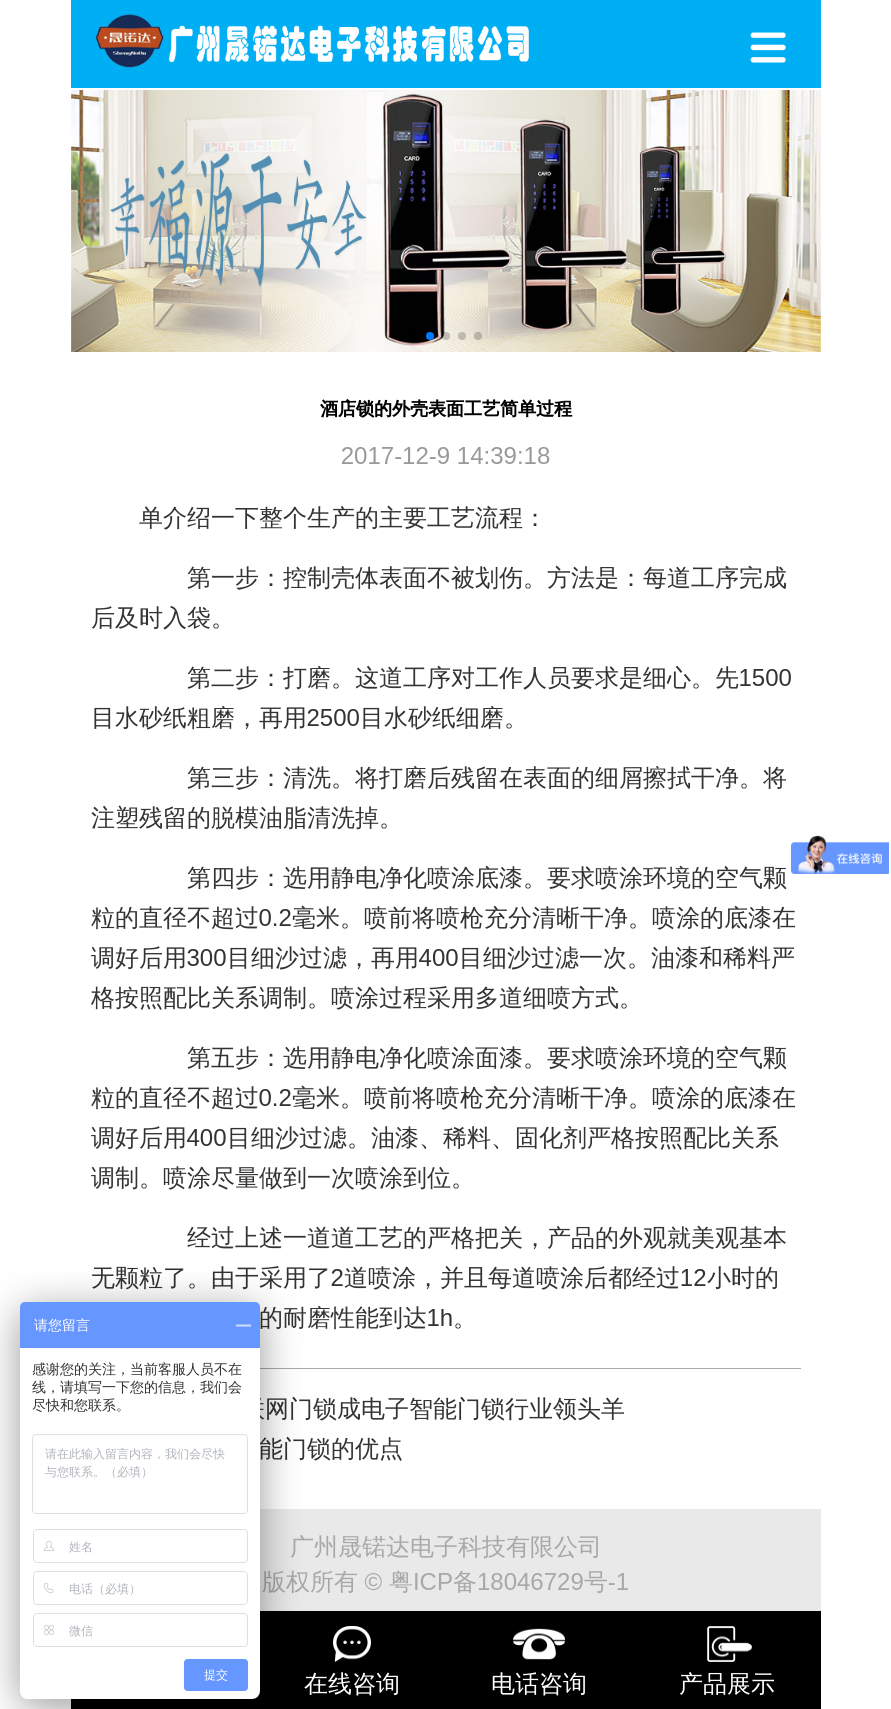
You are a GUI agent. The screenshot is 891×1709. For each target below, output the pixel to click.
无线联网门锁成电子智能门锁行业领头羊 (409, 1408)
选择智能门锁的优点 (295, 1448)
